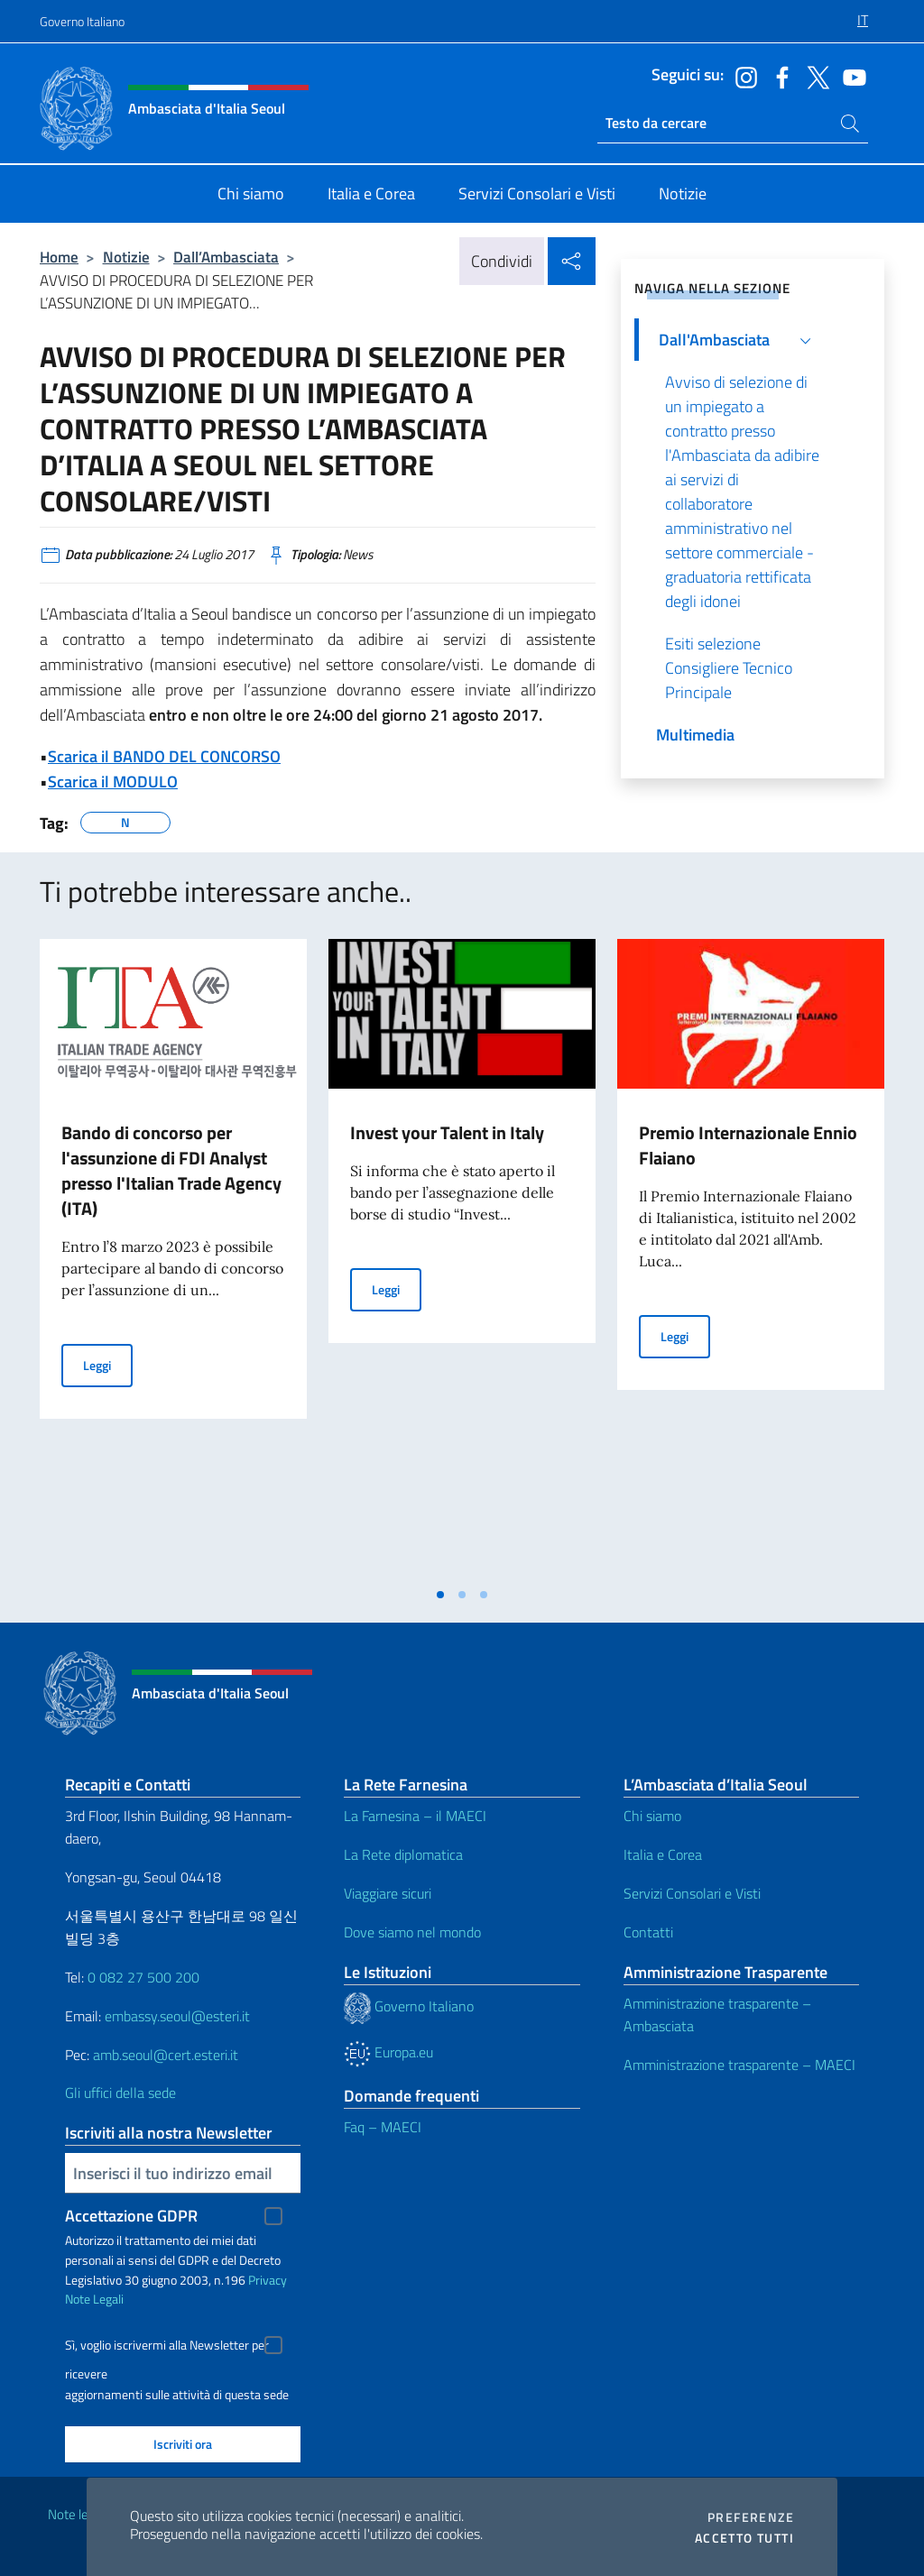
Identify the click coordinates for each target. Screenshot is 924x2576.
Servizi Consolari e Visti (692, 1893)
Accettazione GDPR (131, 2215)
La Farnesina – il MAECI (415, 1815)
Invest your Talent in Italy (447, 1132)
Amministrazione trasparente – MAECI (739, 2064)
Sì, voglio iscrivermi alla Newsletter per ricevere (167, 2347)
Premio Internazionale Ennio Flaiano (748, 1145)
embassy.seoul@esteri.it (177, 2016)
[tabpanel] (173, 1258)
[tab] (440, 1594)
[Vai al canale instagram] (742, 76)
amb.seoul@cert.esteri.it (165, 2054)
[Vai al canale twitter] (814, 76)
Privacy (267, 2279)
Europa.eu (388, 2052)
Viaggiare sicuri (387, 1893)
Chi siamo (652, 1815)
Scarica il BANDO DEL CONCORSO (164, 756)
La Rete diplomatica (403, 1854)
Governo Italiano (82, 21)
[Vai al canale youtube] (850, 76)
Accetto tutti (744, 2538)
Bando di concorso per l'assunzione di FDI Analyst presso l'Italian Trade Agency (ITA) (171, 1170)
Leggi (108, 1364)
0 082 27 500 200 (143, 1977)
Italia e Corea (663, 1854)
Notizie (126, 256)
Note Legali (94, 2298)
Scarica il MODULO (113, 781)
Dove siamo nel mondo (412, 1932)
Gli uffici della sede (120, 2092)
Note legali (77, 2514)
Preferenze (750, 2517)
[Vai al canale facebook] (778, 76)
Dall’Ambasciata (226, 256)
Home (59, 256)
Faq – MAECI (382, 2127)
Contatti (648, 1932)
